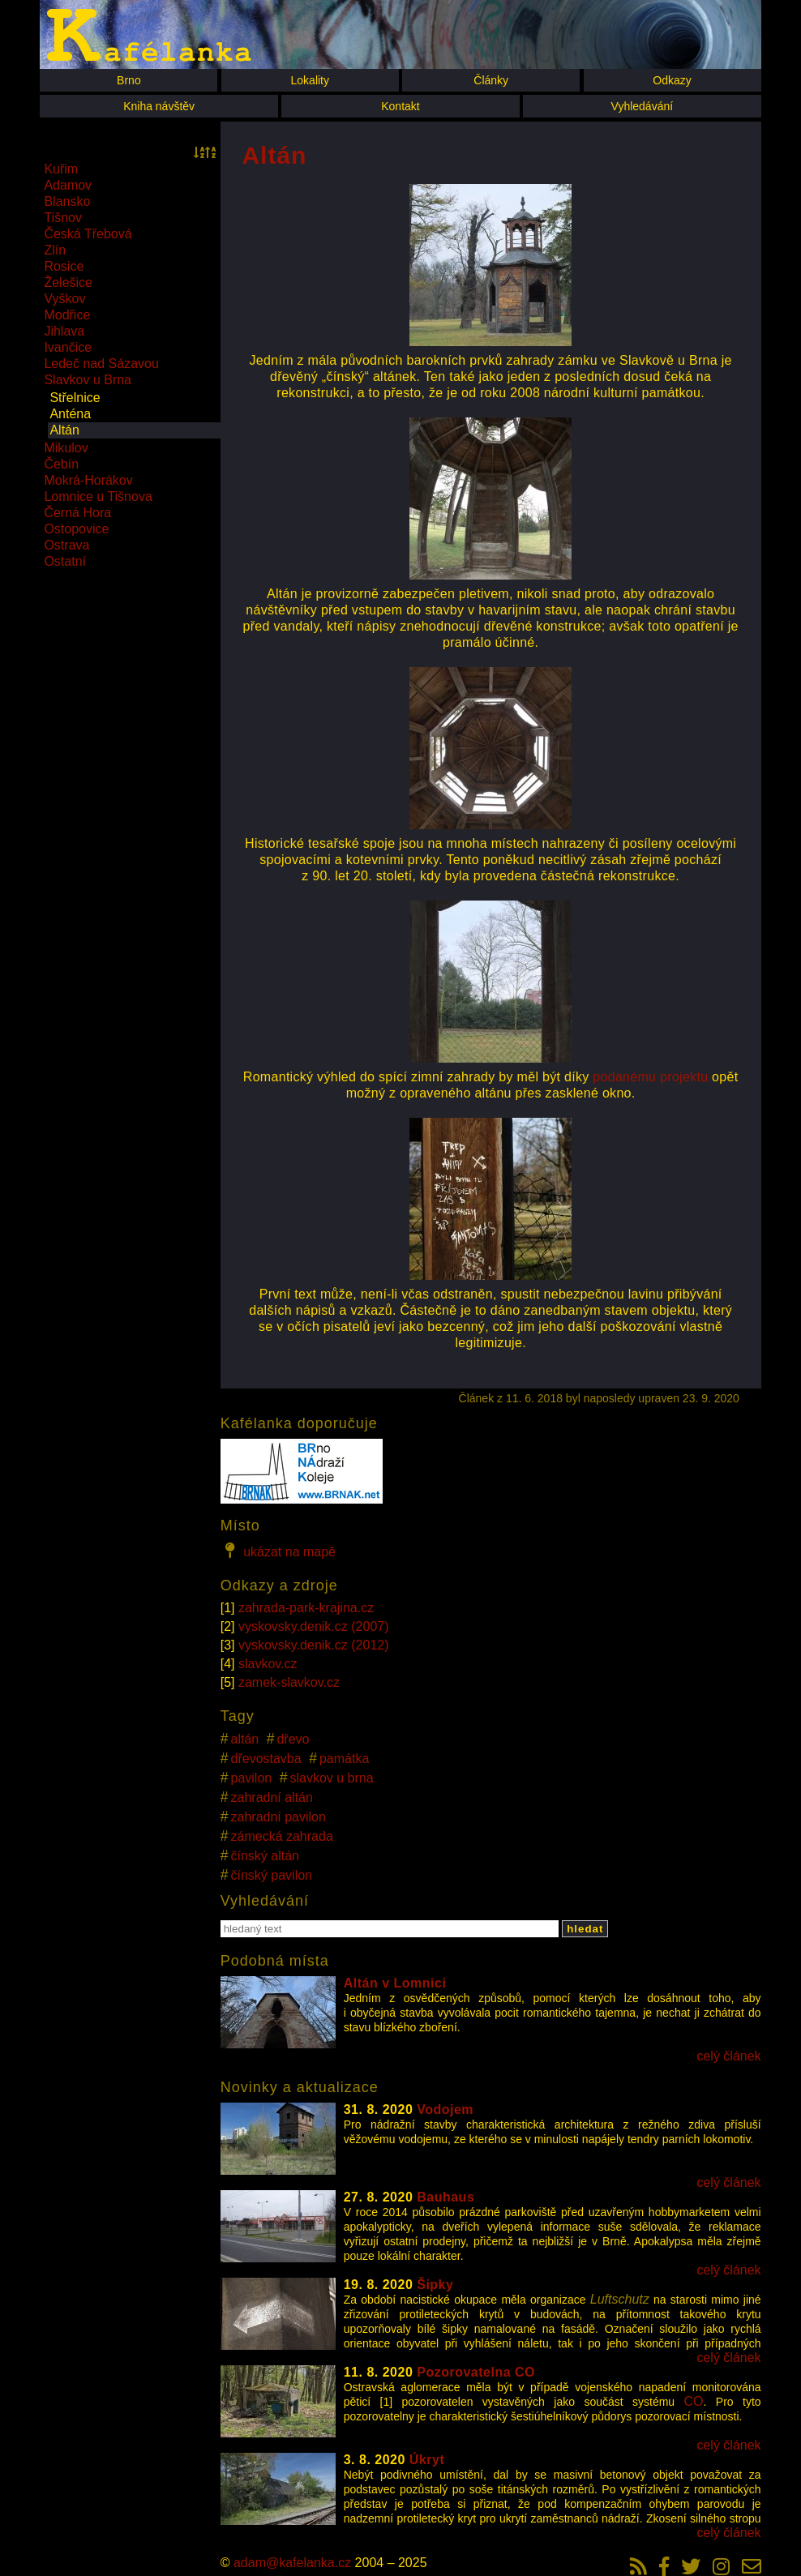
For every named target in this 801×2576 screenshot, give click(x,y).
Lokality (310, 80)
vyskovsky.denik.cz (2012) (313, 1645)
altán (245, 1739)
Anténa (70, 414)
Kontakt (400, 106)
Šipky (435, 2284)
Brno (129, 80)
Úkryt (426, 2460)
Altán (64, 430)
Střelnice (74, 397)
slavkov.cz (268, 1664)
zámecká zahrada (282, 1836)
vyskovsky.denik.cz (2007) (313, 1626)
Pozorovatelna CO (476, 2372)
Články (490, 80)
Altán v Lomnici (395, 1983)
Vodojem (445, 2109)
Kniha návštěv (159, 106)
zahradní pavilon (278, 1817)
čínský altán (265, 1856)
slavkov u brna (331, 1778)
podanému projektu (650, 1077)
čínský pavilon (272, 1875)
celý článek (728, 2056)
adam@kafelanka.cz (292, 2563)
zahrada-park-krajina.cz (306, 1608)
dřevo (292, 1739)
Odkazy (672, 80)
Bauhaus (445, 2197)
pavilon (251, 1778)
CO (694, 2401)
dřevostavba (266, 1758)
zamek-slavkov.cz (289, 1682)
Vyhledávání (642, 106)
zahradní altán (272, 1797)
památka (344, 1758)
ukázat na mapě (278, 1551)
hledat (585, 1929)
